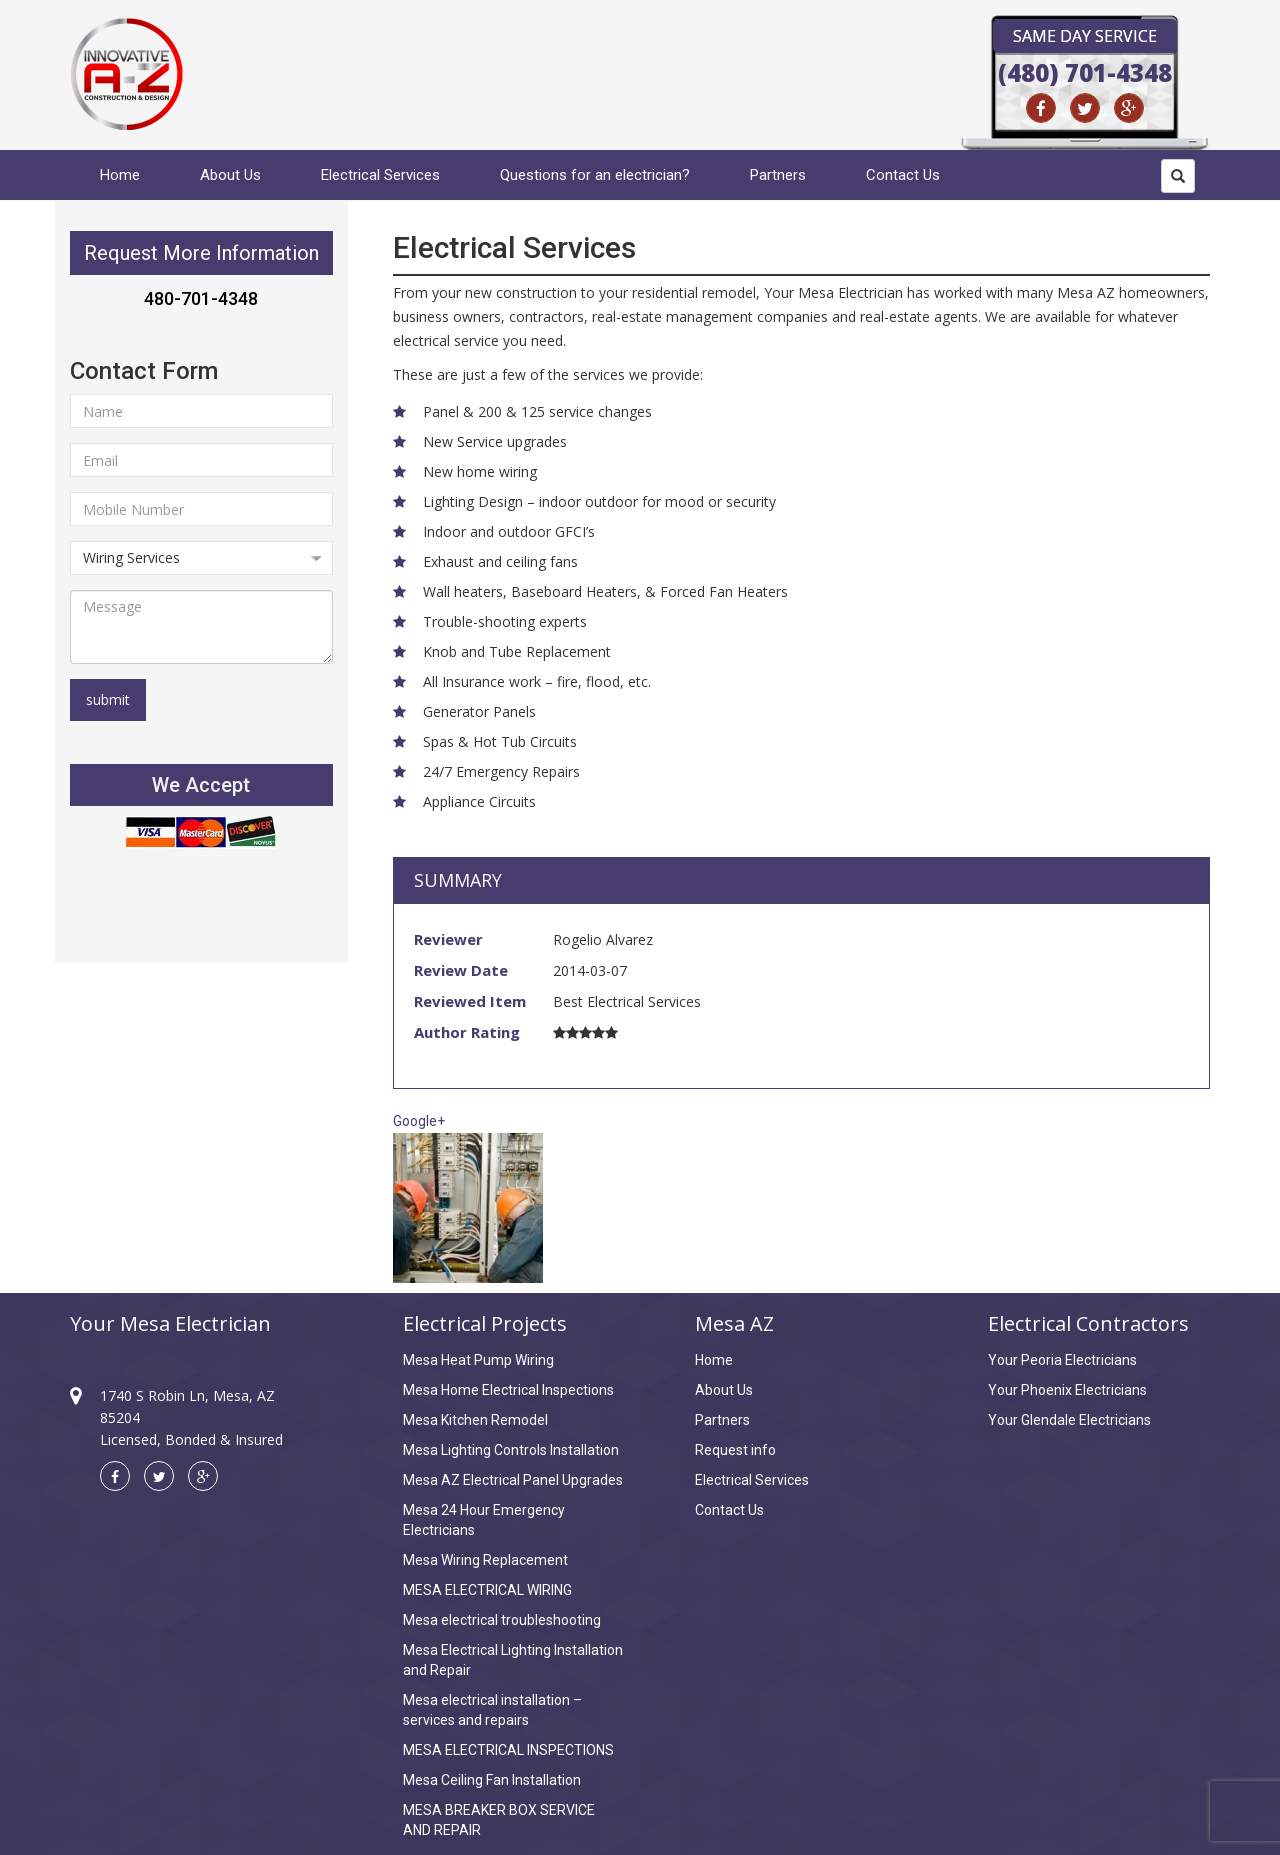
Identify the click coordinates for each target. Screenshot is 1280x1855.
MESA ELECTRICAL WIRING (487, 1590)
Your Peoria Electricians (1062, 1360)
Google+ (419, 1121)
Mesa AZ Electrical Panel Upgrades (513, 1480)
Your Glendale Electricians (1069, 1420)
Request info (735, 1450)
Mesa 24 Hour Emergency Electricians (484, 1520)
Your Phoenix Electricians (1067, 1390)
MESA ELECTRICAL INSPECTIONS (508, 1750)
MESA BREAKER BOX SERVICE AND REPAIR (499, 1820)
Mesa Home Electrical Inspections (508, 1390)
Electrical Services (380, 175)
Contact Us (903, 175)
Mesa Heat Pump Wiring (478, 1360)
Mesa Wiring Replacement (485, 1560)
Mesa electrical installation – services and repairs (492, 1710)
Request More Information (201, 253)
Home (120, 175)
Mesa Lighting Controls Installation (511, 1450)
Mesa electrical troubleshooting (502, 1620)
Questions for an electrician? (595, 175)
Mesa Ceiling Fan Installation (492, 1780)
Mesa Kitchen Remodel (475, 1420)
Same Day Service (1085, 36)
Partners (778, 175)
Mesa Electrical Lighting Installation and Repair (513, 1660)
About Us (230, 175)
